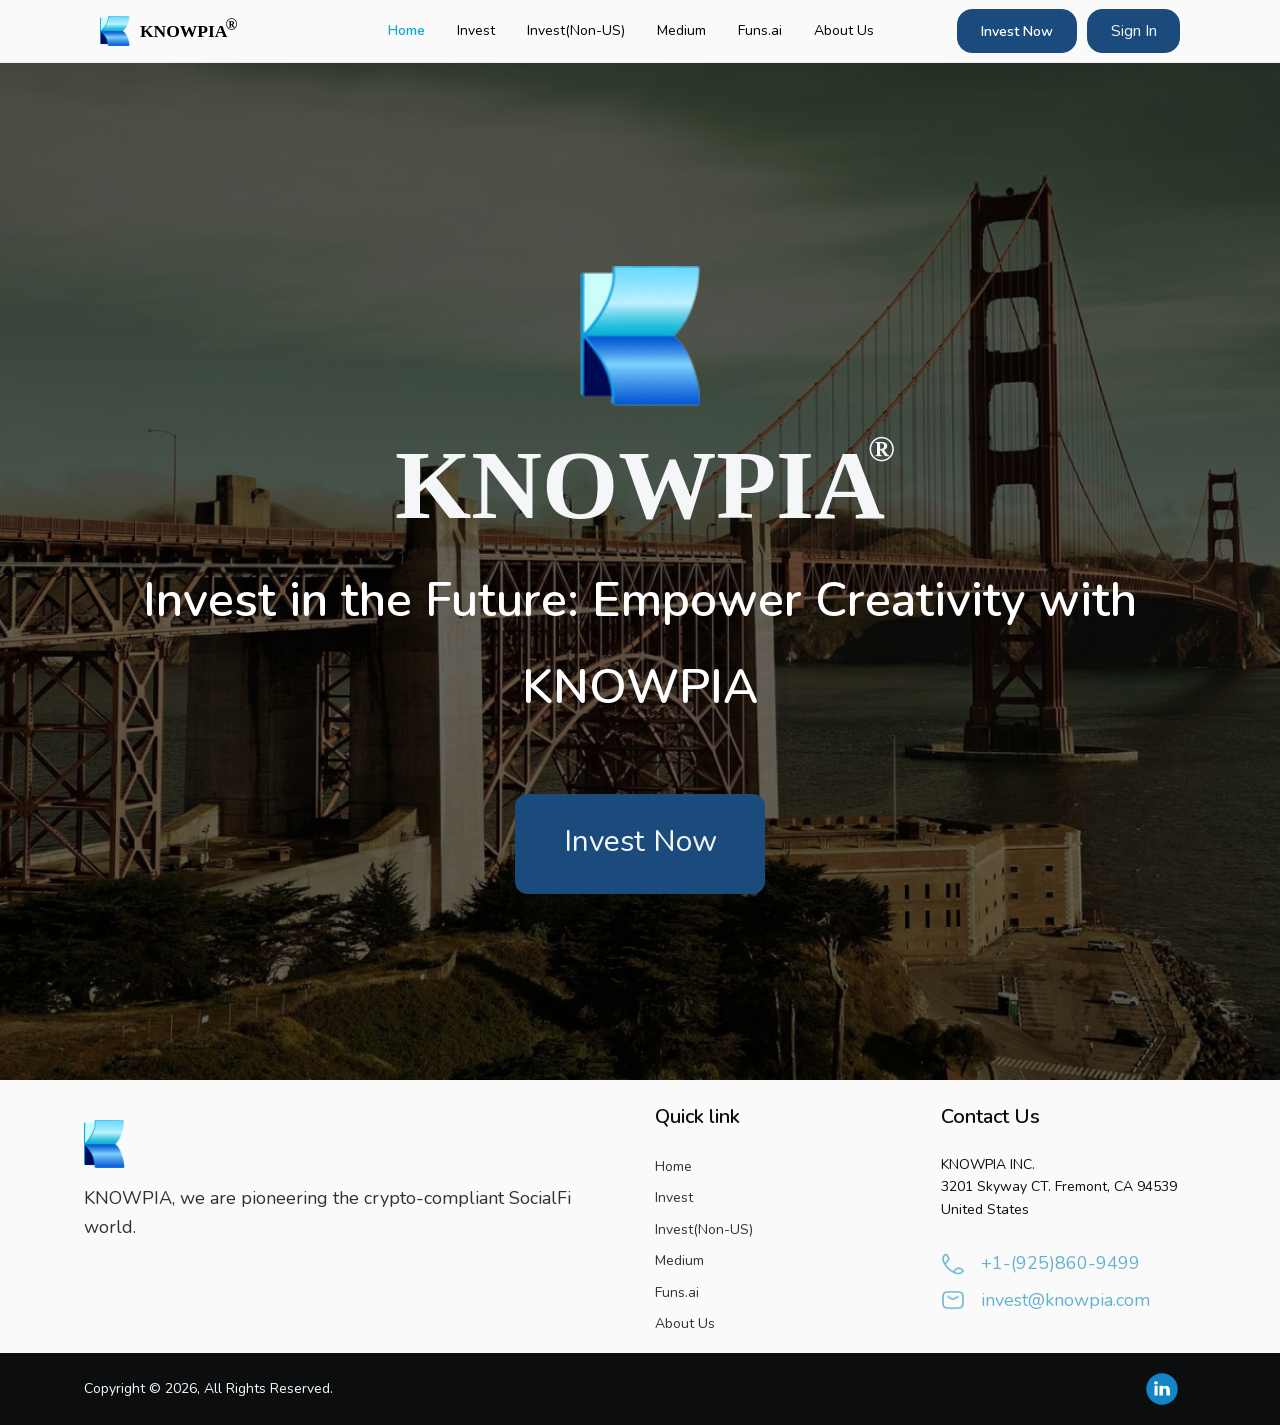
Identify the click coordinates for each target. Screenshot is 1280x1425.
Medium (681, 30)
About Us (844, 30)
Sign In (1134, 31)
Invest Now (1017, 31)
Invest (476, 30)
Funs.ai (760, 30)
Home (406, 30)
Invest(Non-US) (576, 30)
